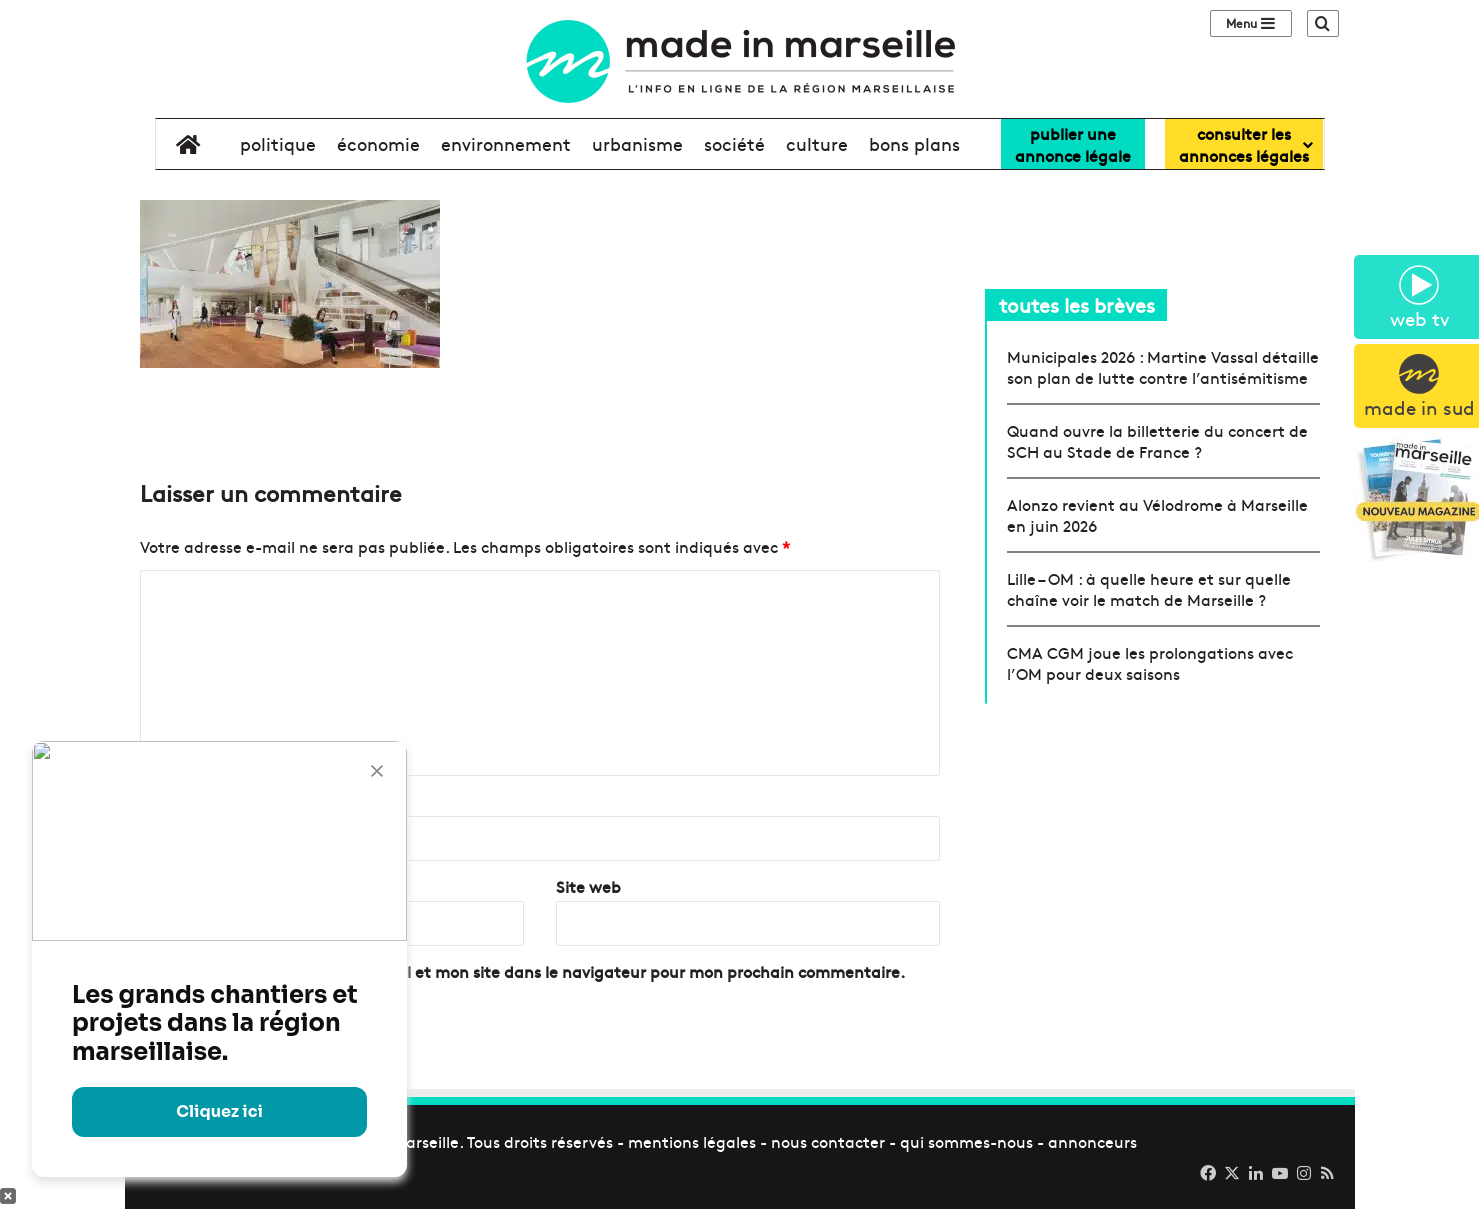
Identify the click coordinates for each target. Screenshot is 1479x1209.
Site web (588, 886)
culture (817, 143)
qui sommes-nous (966, 1141)
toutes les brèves (1077, 304)
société (734, 143)
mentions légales (692, 1141)
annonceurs (1092, 1141)
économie (378, 143)
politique (278, 143)
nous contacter (828, 1141)
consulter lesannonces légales (1244, 144)
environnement (506, 143)
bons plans (914, 143)
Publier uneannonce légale (1073, 144)
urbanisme (637, 143)
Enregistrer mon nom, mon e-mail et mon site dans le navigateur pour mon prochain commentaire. (531, 971)
